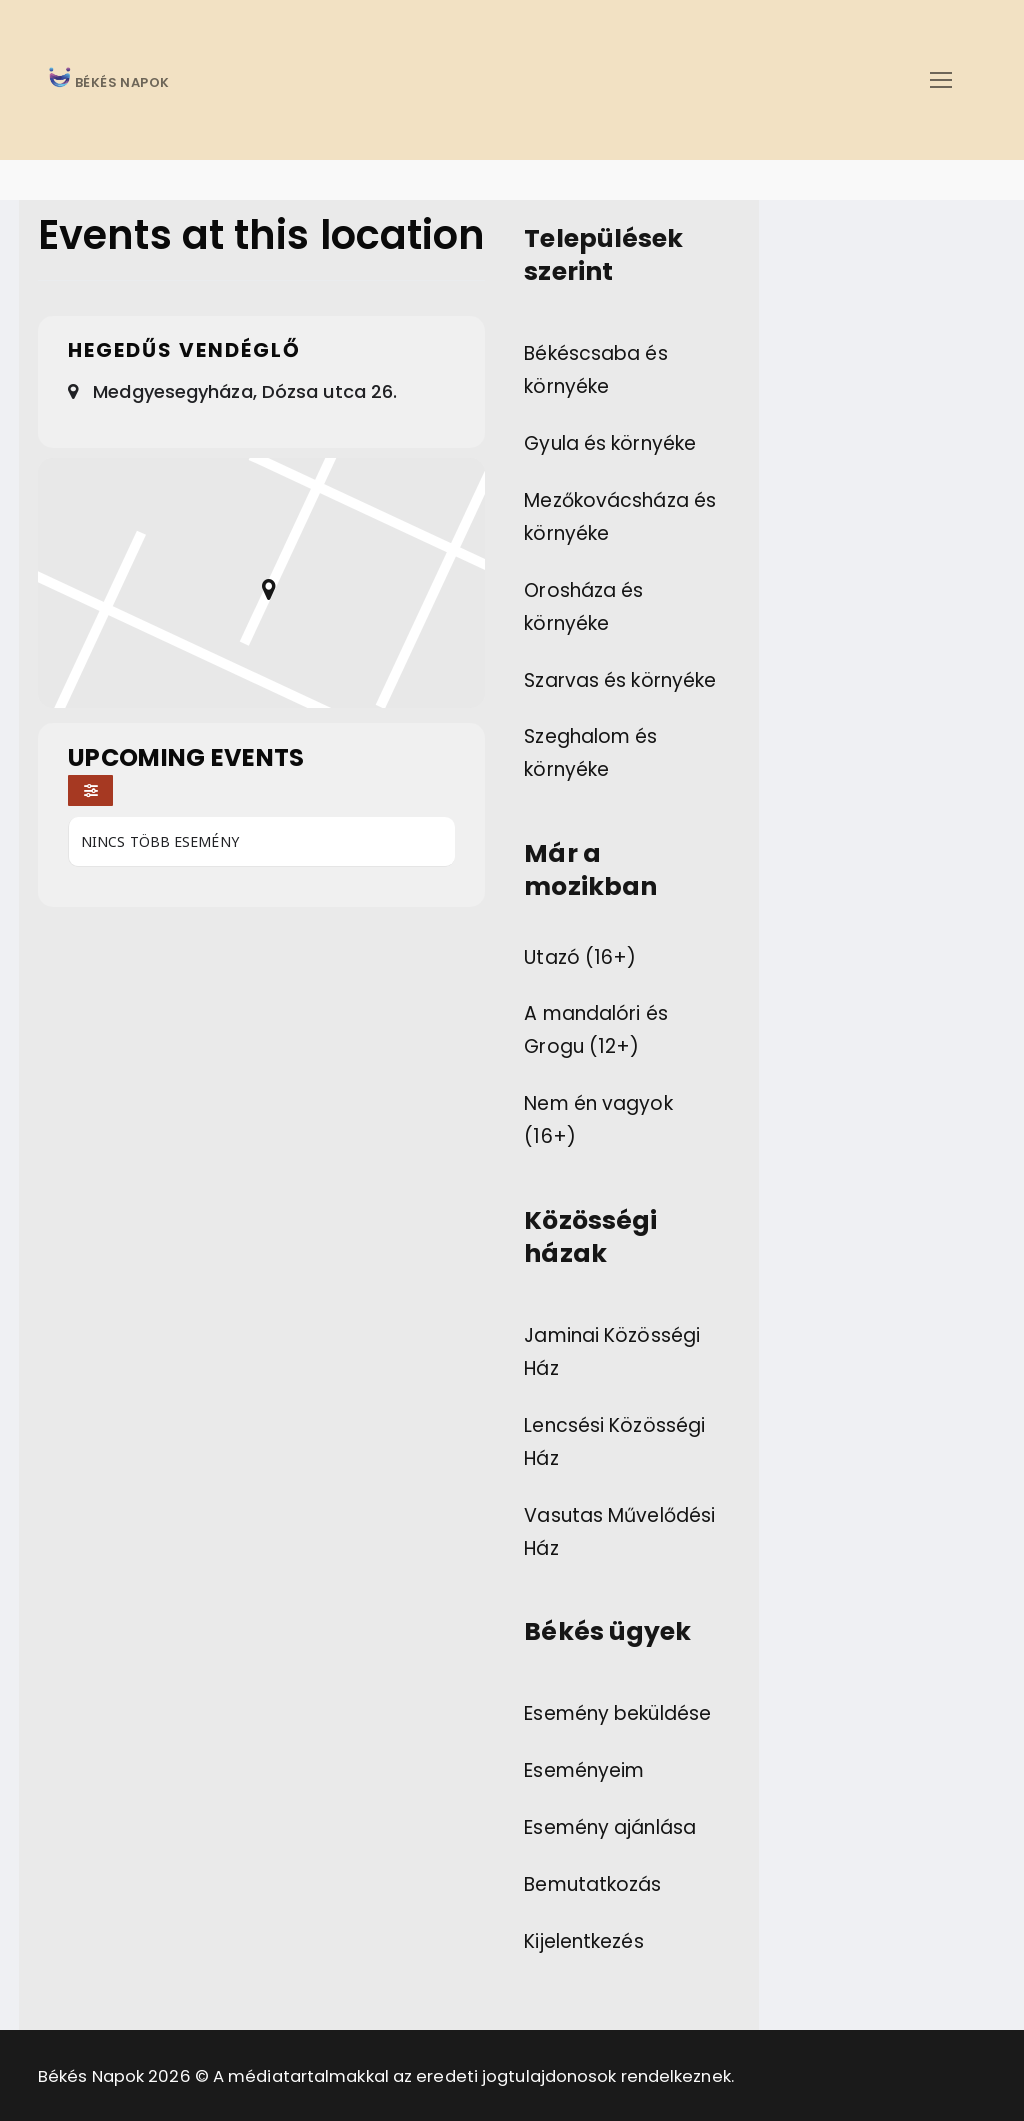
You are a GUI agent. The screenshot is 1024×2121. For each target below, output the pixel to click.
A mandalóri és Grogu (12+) (595, 1030)
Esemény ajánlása (610, 1827)
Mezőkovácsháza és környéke (620, 517)
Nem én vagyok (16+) (598, 1120)
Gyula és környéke (610, 443)
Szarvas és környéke (620, 680)
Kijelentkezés (583, 1941)
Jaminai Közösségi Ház (612, 1352)
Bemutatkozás (592, 1884)
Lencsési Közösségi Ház (614, 1442)
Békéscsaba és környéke (595, 370)
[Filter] (90, 790)
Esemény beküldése (617, 1713)
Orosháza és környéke (583, 607)
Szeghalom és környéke (590, 753)
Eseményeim (584, 1770)
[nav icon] (940, 79)
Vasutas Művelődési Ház (619, 1532)
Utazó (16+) (580, 957)
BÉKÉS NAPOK (121, 83)
